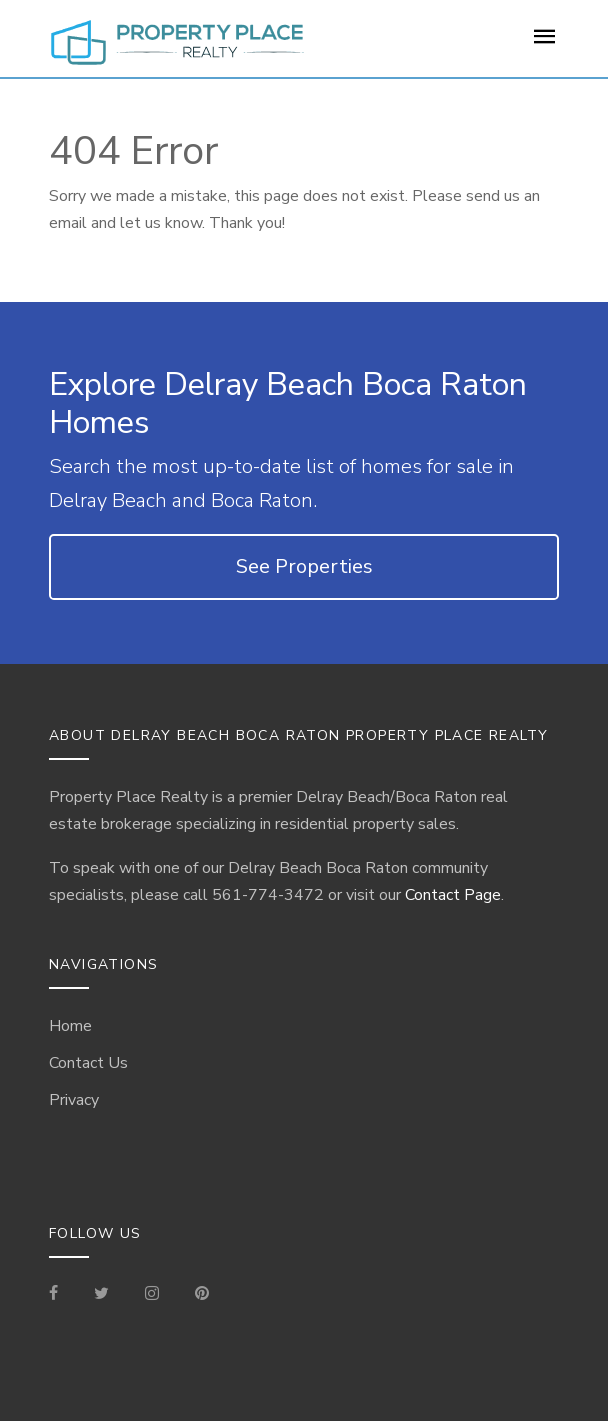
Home (70, 1026)
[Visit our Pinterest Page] (202, 1295)
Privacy (74, 1100)
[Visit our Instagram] (152, 1295)
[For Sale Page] (545, 43)
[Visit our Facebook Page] (61, 1295)
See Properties (304, 566)
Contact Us (88, 1063)
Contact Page (453, 895)
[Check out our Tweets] (101, 1295)
